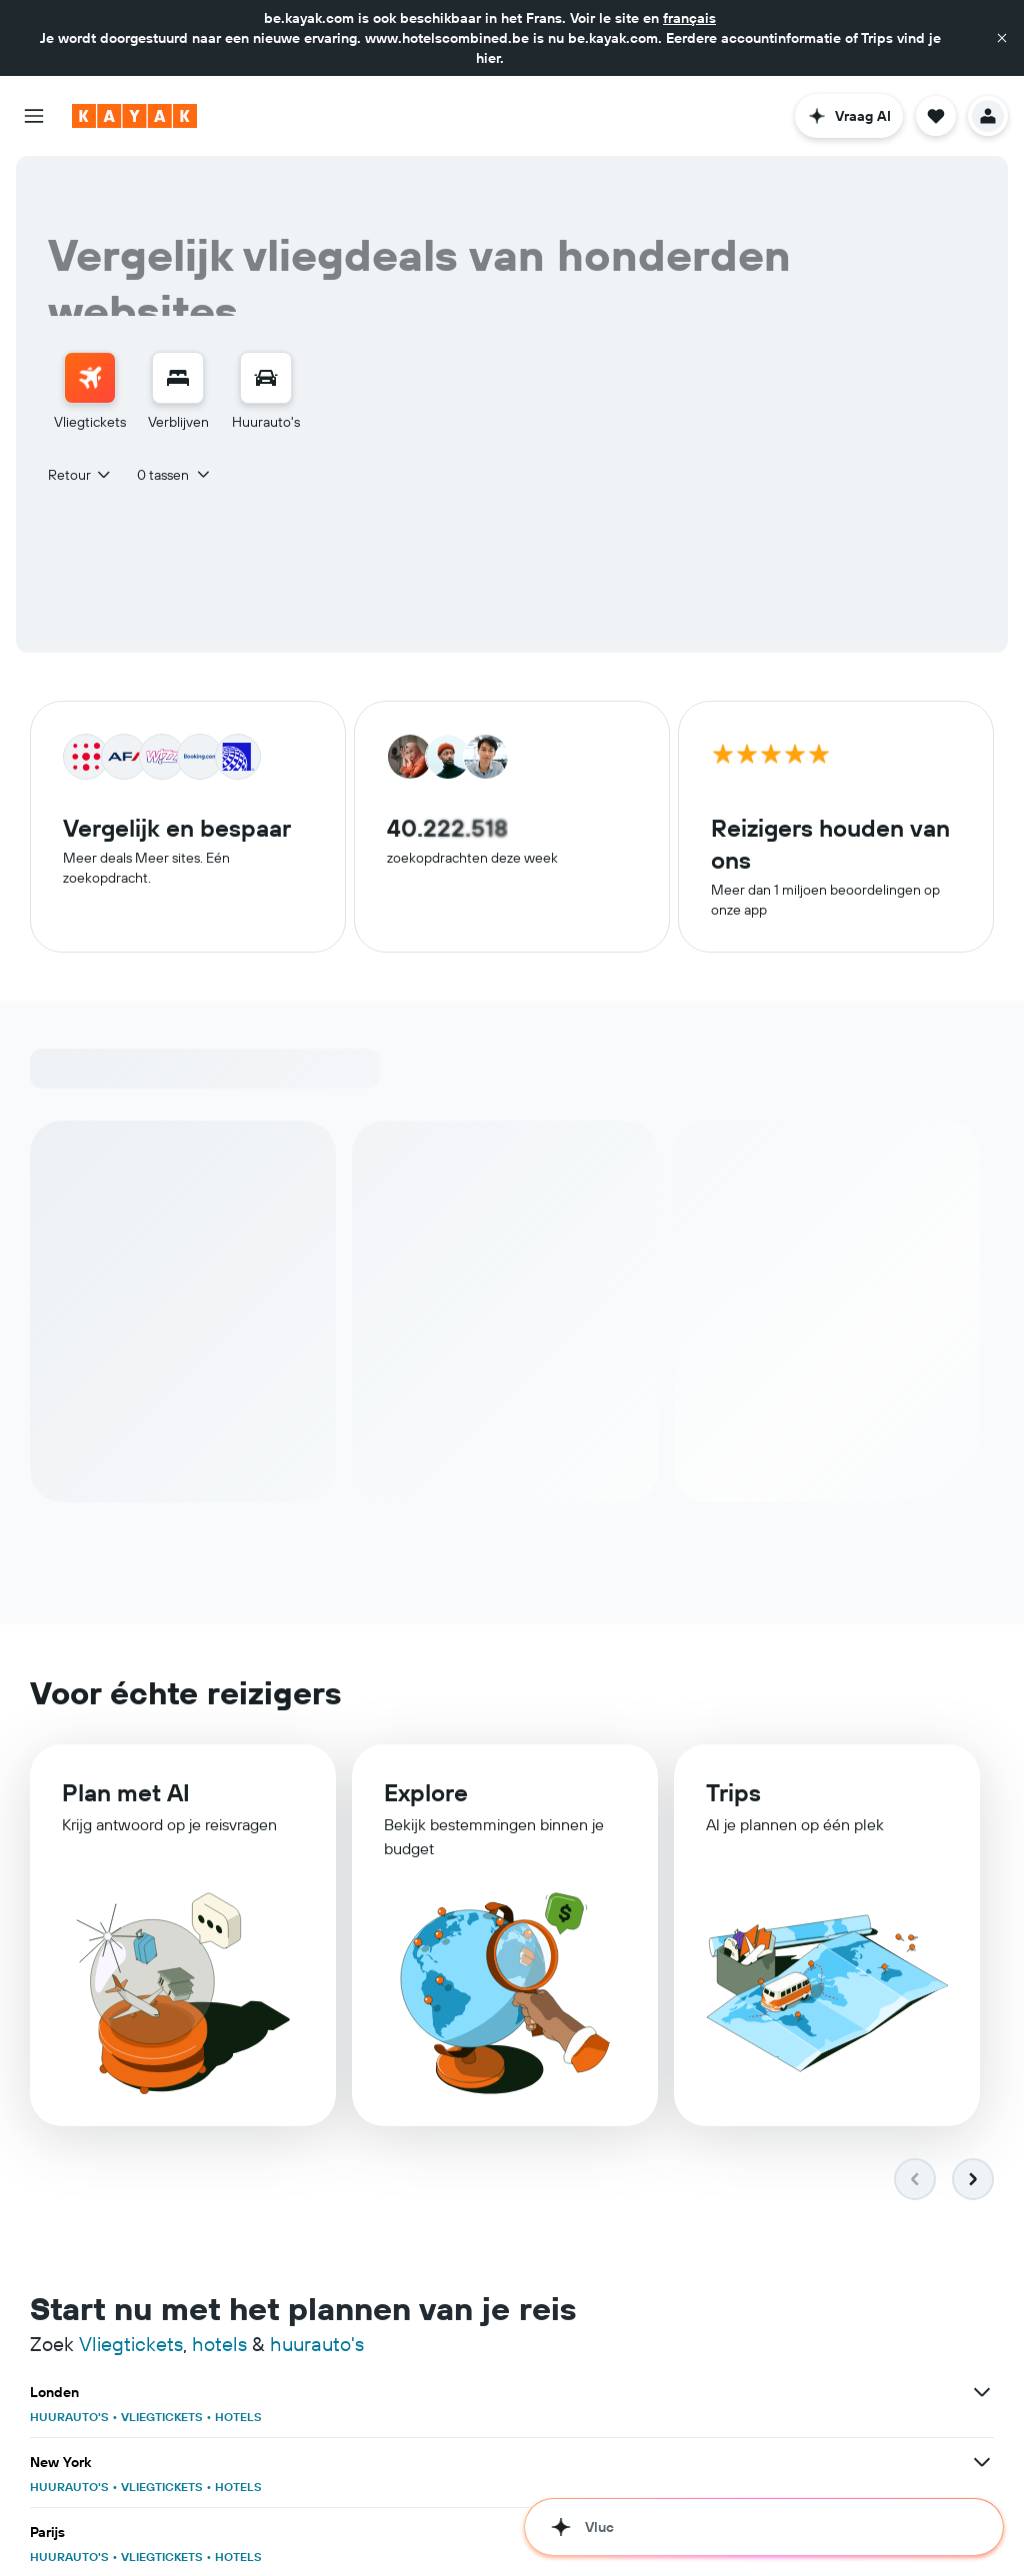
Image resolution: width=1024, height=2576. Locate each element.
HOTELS (238, 2416)
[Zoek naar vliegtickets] (90, 378)
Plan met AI (126, 1792)
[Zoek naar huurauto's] (266, 378)
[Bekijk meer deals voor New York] (647, 2392)
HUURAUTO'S (69, 2416)
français (689, 18)
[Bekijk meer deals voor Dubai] (313, 2532)
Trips (733, 1792)
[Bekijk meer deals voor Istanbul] (982, 2462)
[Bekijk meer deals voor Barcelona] (313, 2462)
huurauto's (317, 2343)
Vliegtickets (131, 2343)
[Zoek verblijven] (178, 378)
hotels (219, 2343)
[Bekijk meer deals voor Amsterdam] (647, 2462)
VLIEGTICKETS (162, 2416)
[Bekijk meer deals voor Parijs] (982, 2392)
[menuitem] (90, 392)
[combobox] (80, 475)
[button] (1002, 38)
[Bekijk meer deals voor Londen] (313, 2392)
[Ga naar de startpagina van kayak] (134, 116)
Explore (426, 1792)
